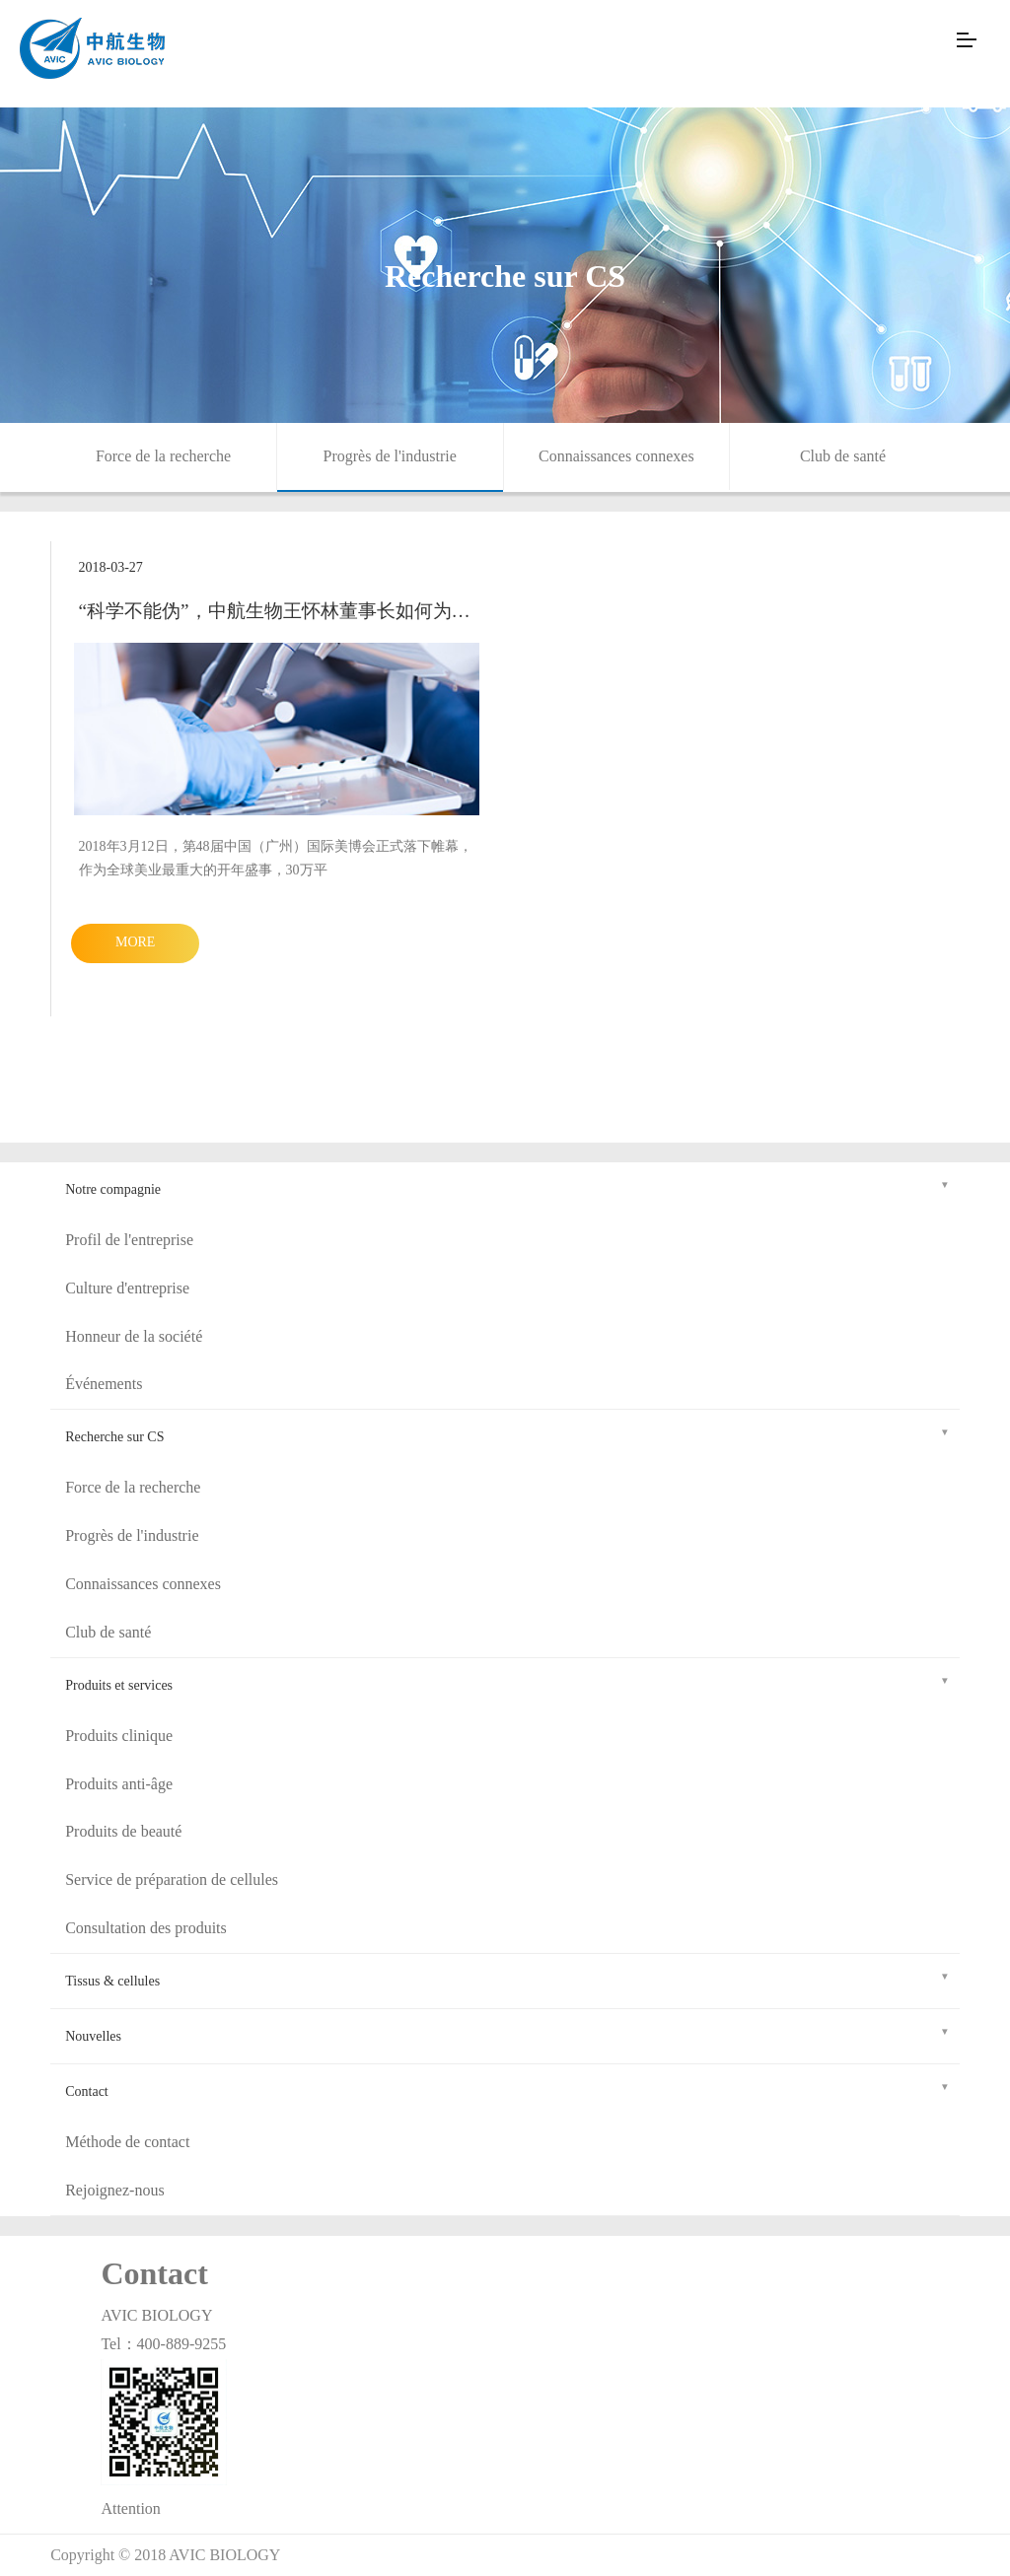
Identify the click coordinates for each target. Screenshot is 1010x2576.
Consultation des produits (146, 1927)
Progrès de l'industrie (390, 456)
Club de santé (843, 456)
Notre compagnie (507, 1186)
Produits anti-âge (119, 1783)
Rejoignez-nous (114, 2190)
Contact (507, 2088)
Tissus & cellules (507, 1978)
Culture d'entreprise (127, 1288)
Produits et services (507, 1682)
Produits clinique (119, 1735)
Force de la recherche (163, 456)
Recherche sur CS (507, 1434)
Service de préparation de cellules (171, 1879)
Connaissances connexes (616, 456)
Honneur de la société (133, 1336)
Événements (103, 1383)
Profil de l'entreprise (129, 1239)
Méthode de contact (127, 2141)
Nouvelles (507, 2033)
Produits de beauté (123, 1831)
